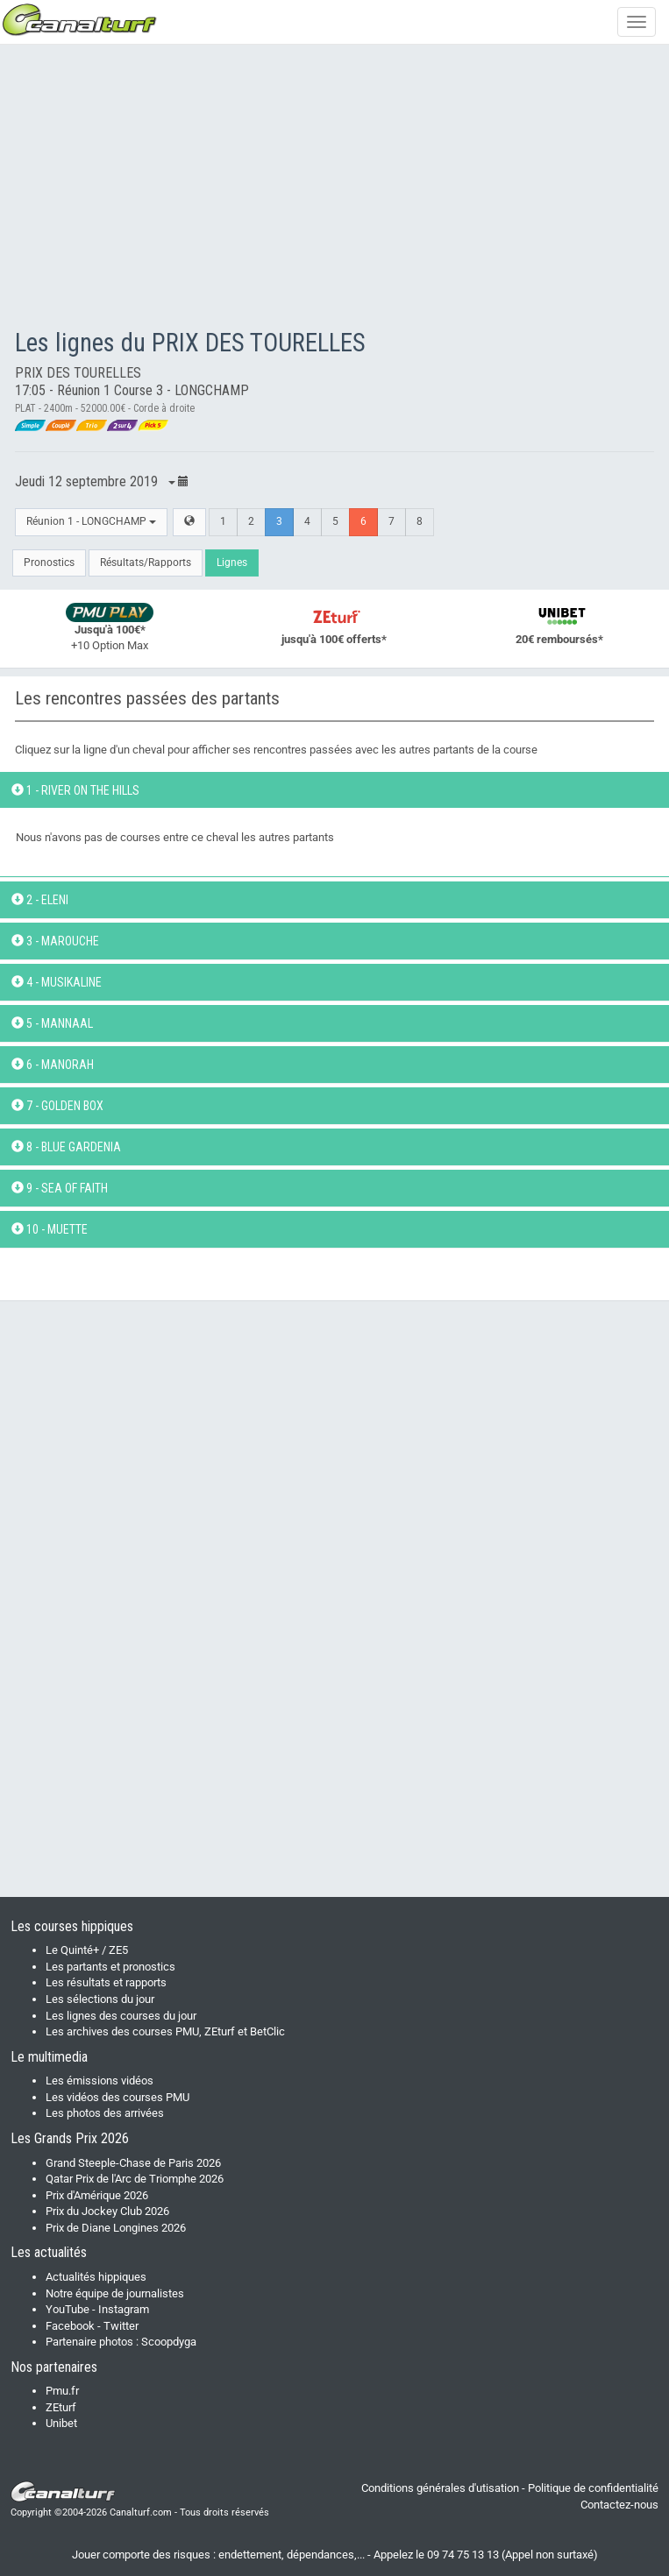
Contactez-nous (619, 2504)
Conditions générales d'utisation (440, 2488)
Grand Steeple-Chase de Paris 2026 (133, 2162)
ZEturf (61, 2407)
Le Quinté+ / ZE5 (87, 1950)
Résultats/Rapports (145, 562)
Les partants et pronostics (110, 1966)
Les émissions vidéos (99, 2080)
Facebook (70, 2325)
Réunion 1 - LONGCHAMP (91, 521)
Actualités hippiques (96, 2276)
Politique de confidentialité (593, 2488)
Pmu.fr (62, 2390)
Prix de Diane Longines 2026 (116, 2227)
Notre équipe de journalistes (115, 2293)
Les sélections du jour (100, 1999)
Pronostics (49, 562)
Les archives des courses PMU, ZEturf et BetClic (165, 2031)
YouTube (67, 2309)
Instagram (123, 2309)
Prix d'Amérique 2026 (97, 2195)
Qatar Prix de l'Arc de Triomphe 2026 (135, 2178)
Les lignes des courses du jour (121, 2015)
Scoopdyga (168, 2341)
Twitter (121, 2325)
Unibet (61, 2423)
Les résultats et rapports (106, 1982)
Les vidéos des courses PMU (117, 2097)
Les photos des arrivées (105, 2113)
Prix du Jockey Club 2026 (107, 2211)
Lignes (232, 562)
